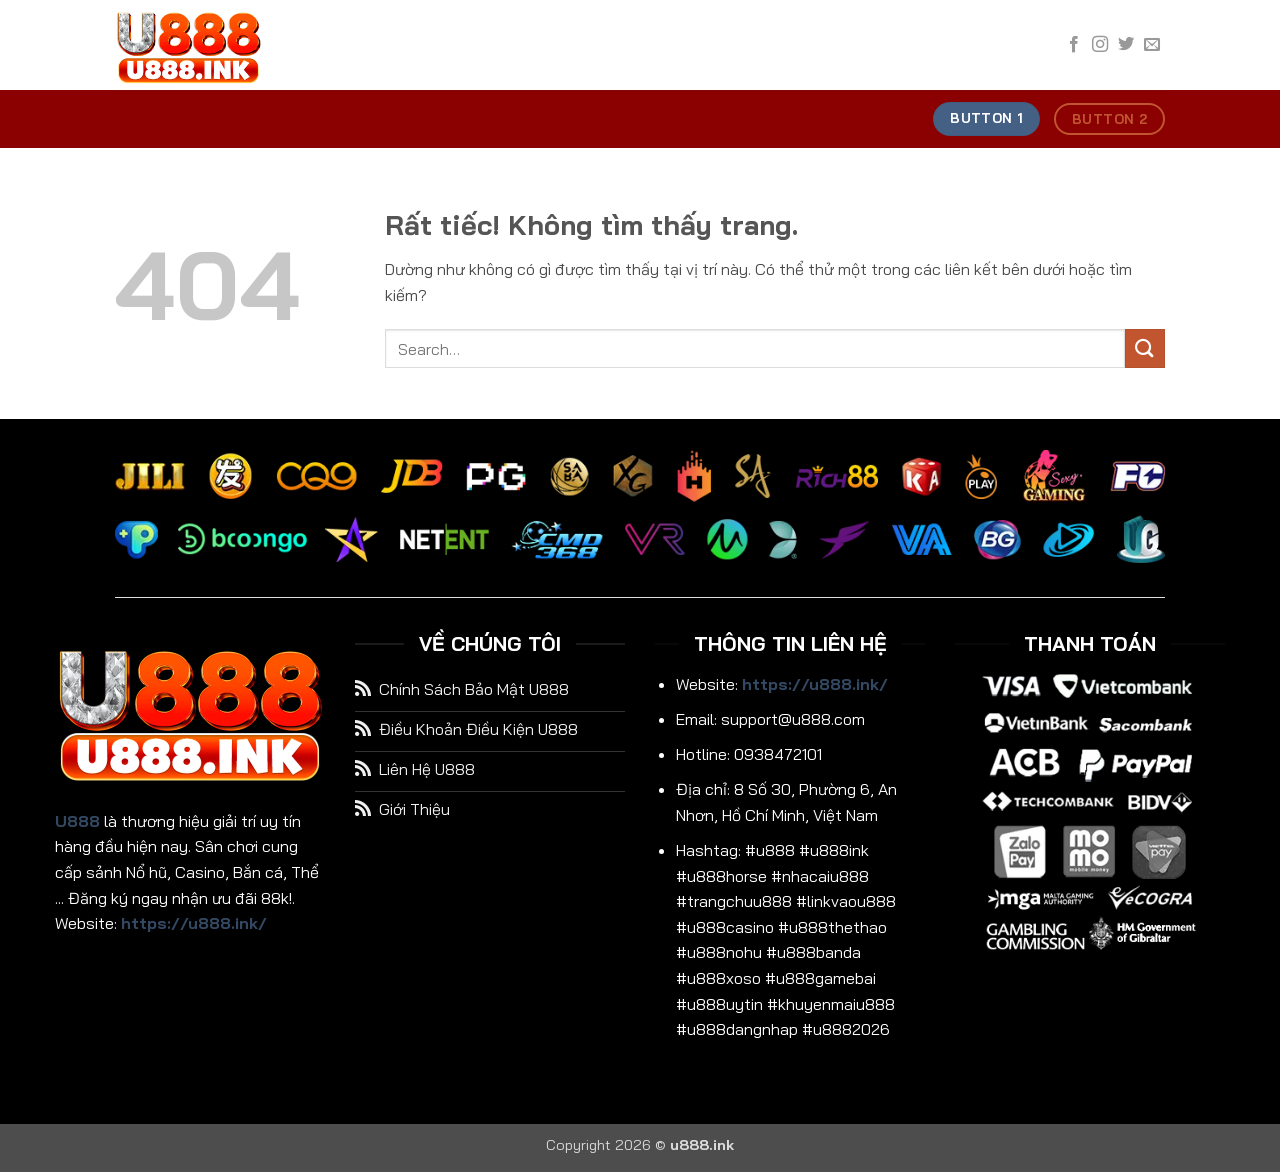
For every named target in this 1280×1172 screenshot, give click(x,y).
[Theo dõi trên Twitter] (1126, 45)
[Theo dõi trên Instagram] (1100, 45)
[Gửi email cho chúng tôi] (1152, 45)
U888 (77, 821)
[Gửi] (1145, 348)
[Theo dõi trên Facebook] (1074, 45)
